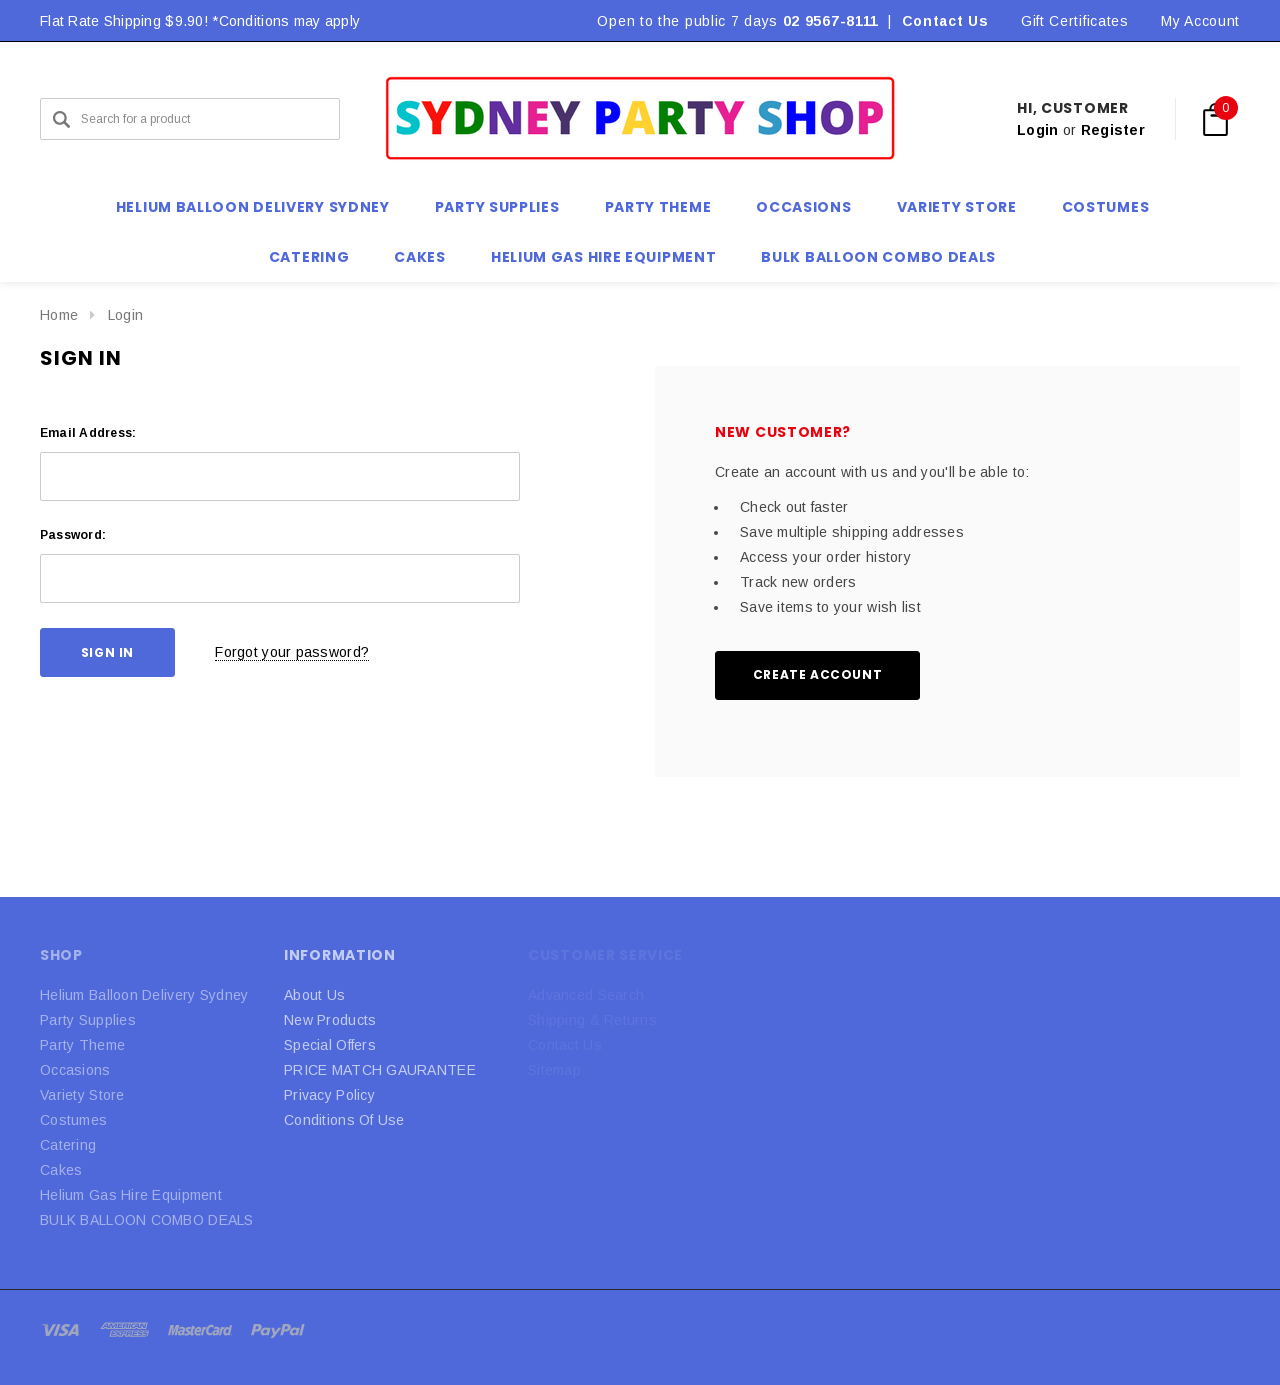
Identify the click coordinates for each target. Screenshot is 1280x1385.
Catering (68, 1145)
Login (1037, 130)
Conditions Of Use (344, 1120)
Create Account (817, 674)
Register (1113, 130)
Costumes (73, 1120)
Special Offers (330, 1045)
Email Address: (88, 433)
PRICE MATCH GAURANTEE (380, 1070)
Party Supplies (88, 1020)
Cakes (61, 1170)
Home (59, 315)
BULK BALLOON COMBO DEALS (147, 1220)
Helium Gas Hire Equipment (131, 1195)
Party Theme (82, 1045)
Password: (73, 535)
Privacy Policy (329, 1095)
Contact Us (945, 21)
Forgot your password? (292, 652)
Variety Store (82, 1095)
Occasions (75, 1070)
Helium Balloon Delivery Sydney (144, 995)
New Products (330, 1020)
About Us (314, 995)
